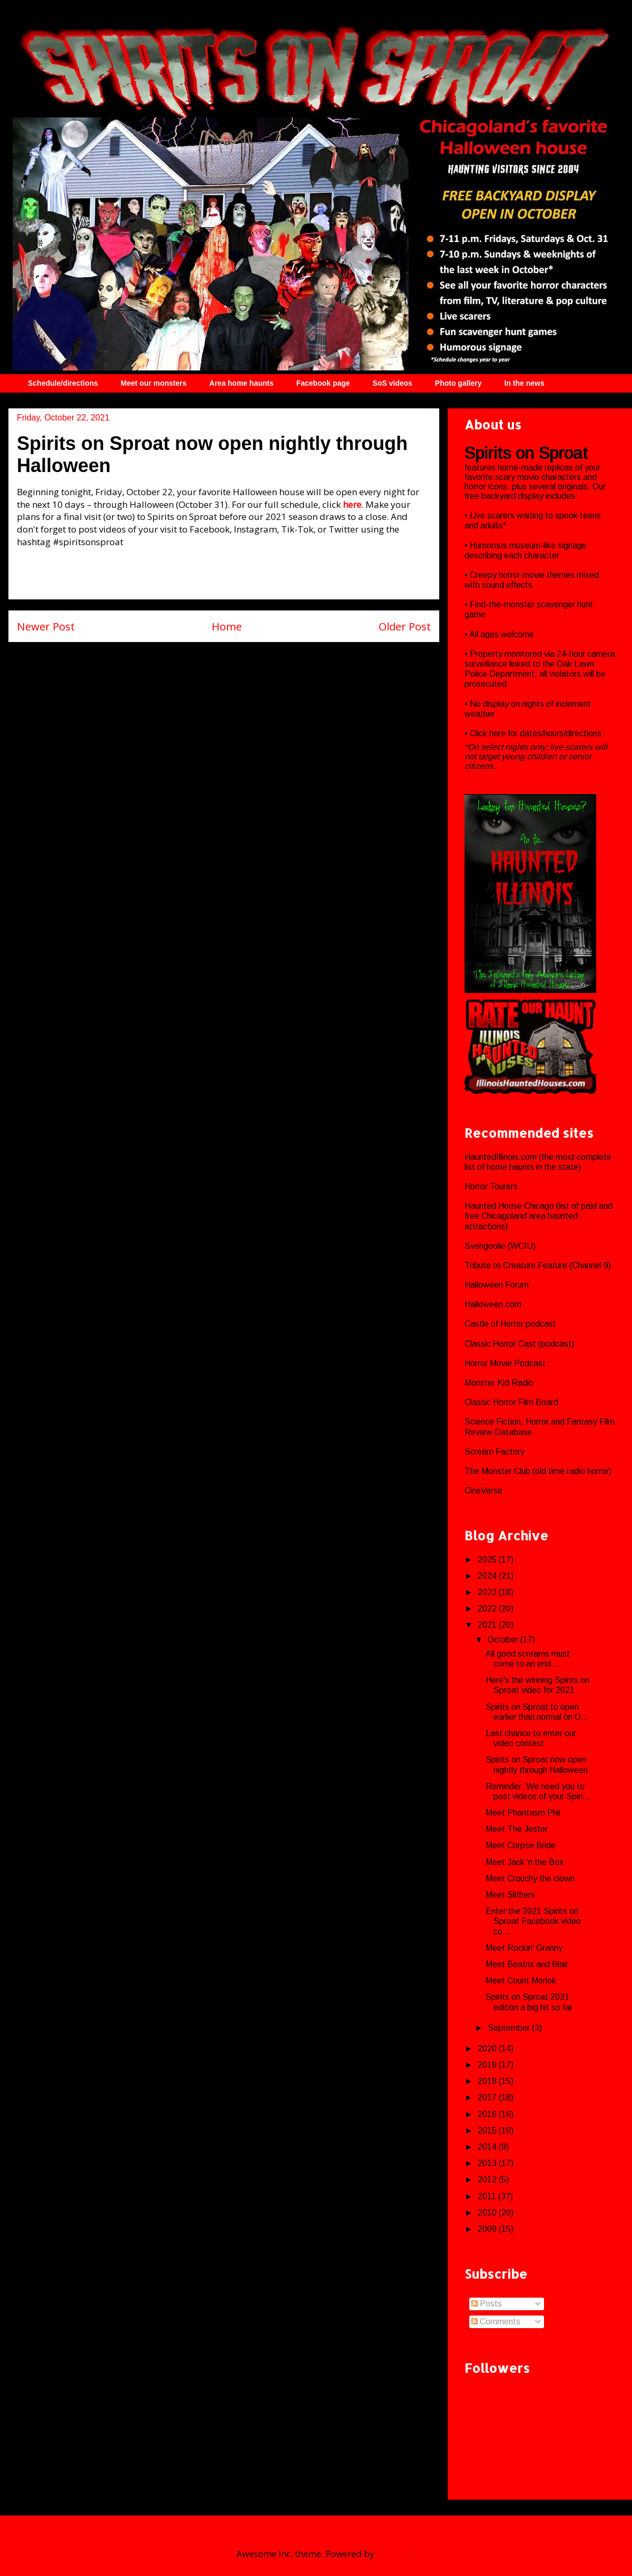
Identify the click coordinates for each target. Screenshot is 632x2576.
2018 (488, 2081)
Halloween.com (493, 1304)
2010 (488, 2212)
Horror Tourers (491, 1186)
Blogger (393, 2554)
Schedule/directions (63, 383)
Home (227, 626)
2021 (488, 1624)
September (510, 2027)
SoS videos (392, 383)
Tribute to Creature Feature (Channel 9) (538, 1265)
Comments (495, 2321)
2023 (488, 1592)
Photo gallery (458, 383)
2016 (488, 2114)
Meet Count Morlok (521, 1980)
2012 (488, 2179)
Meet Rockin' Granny (524, 1947)
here (498, 733)
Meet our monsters (153, 383)
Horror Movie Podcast (505, 1363)
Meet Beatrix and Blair (527, 1964)
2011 (488, 2196)
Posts (486, 2303)
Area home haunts (241, 383)
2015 (488, 2130)
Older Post (405, 626)
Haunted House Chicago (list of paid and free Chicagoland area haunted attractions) (539, 1215)
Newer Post (46, 626)
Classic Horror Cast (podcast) (519, 1343)
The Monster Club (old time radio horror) (538, 1471)
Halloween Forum (497, 1284)
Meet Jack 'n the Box (525, 1862)
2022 (488, 1608)
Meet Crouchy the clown (530, 1878)
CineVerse (483, 1490)
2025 (488, 1559)
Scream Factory (495, 1451)
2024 (488, 1575)
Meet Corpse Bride (521, 1845)
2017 (488, 2097)
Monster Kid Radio (499, 1382)
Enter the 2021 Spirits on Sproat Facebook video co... (533, 1921)
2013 (488, 2163)
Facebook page (323, 383)
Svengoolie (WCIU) (500, 1245)
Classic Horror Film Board (511, 1402)
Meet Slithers (510, 1894)
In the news (525, 383)
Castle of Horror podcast (510, 1323)
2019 (488, 2064)
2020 (488, 2048)
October (504, 1639)
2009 (488, 2228)
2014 (488, 2146)
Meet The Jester (517, 1829)
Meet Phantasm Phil (523, 1812)
